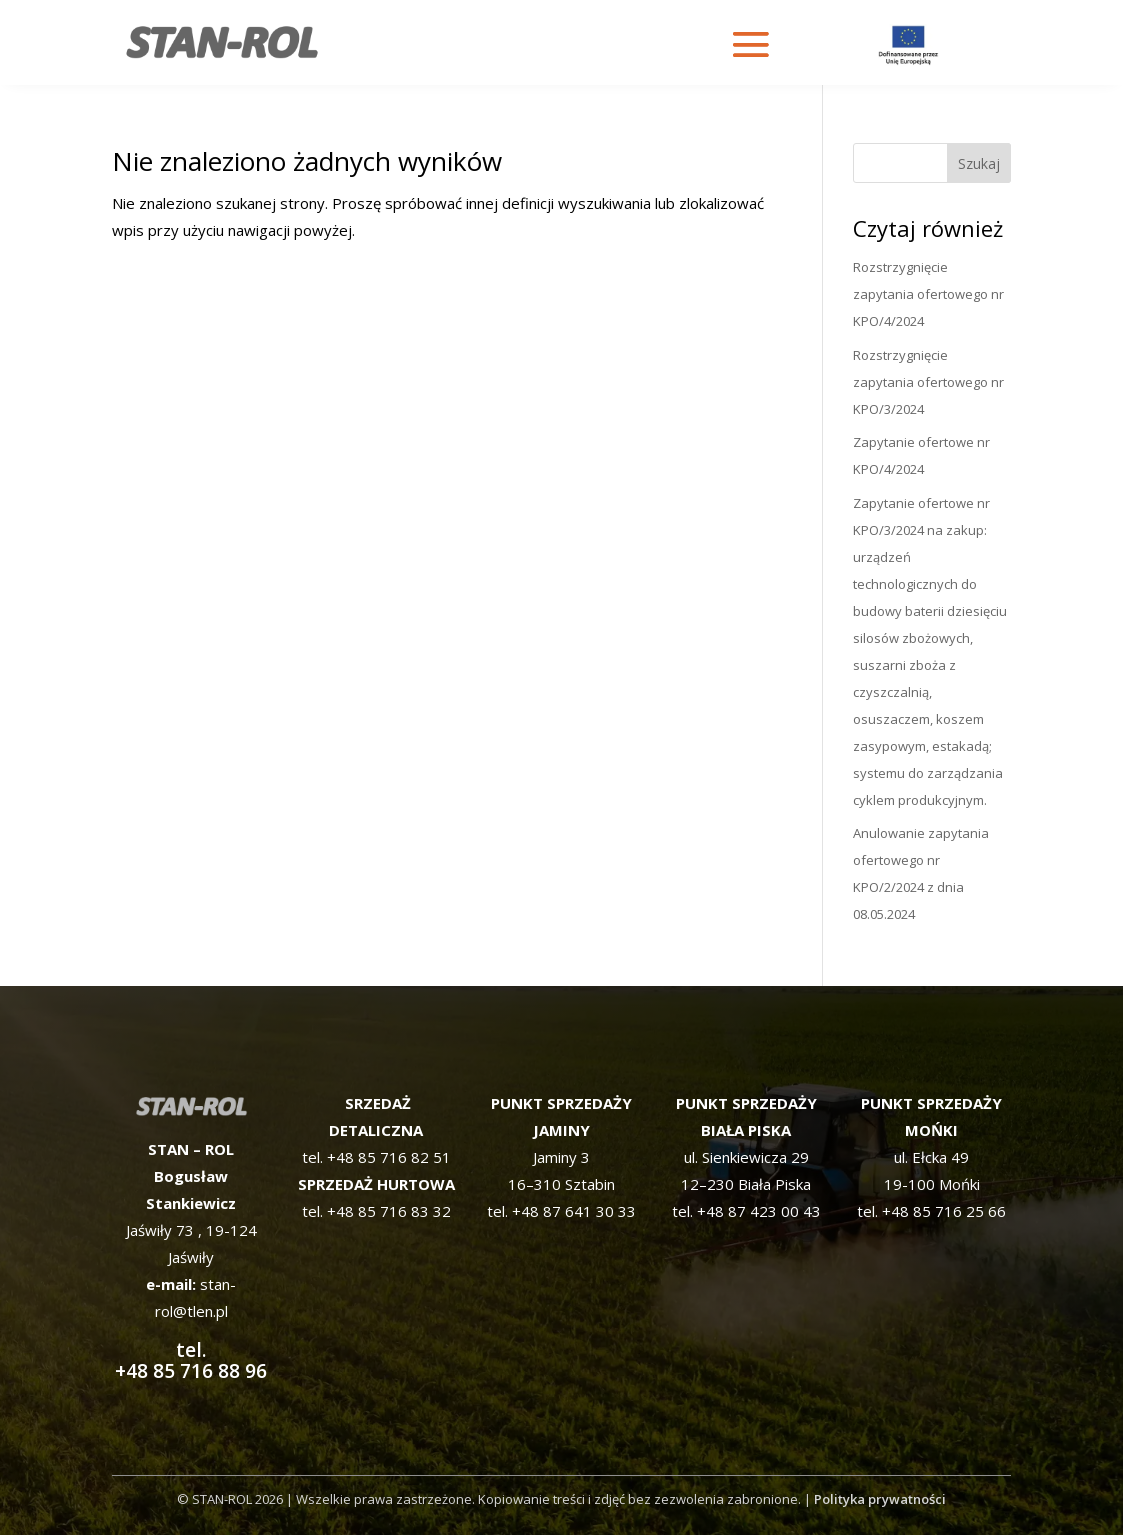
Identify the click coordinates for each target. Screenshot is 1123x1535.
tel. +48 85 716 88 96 (191, 1325)
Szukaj (979, 163)
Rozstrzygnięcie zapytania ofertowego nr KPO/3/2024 (928, 382)
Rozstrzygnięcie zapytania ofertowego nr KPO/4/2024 (928, 294)
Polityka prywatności (880, 1499)
